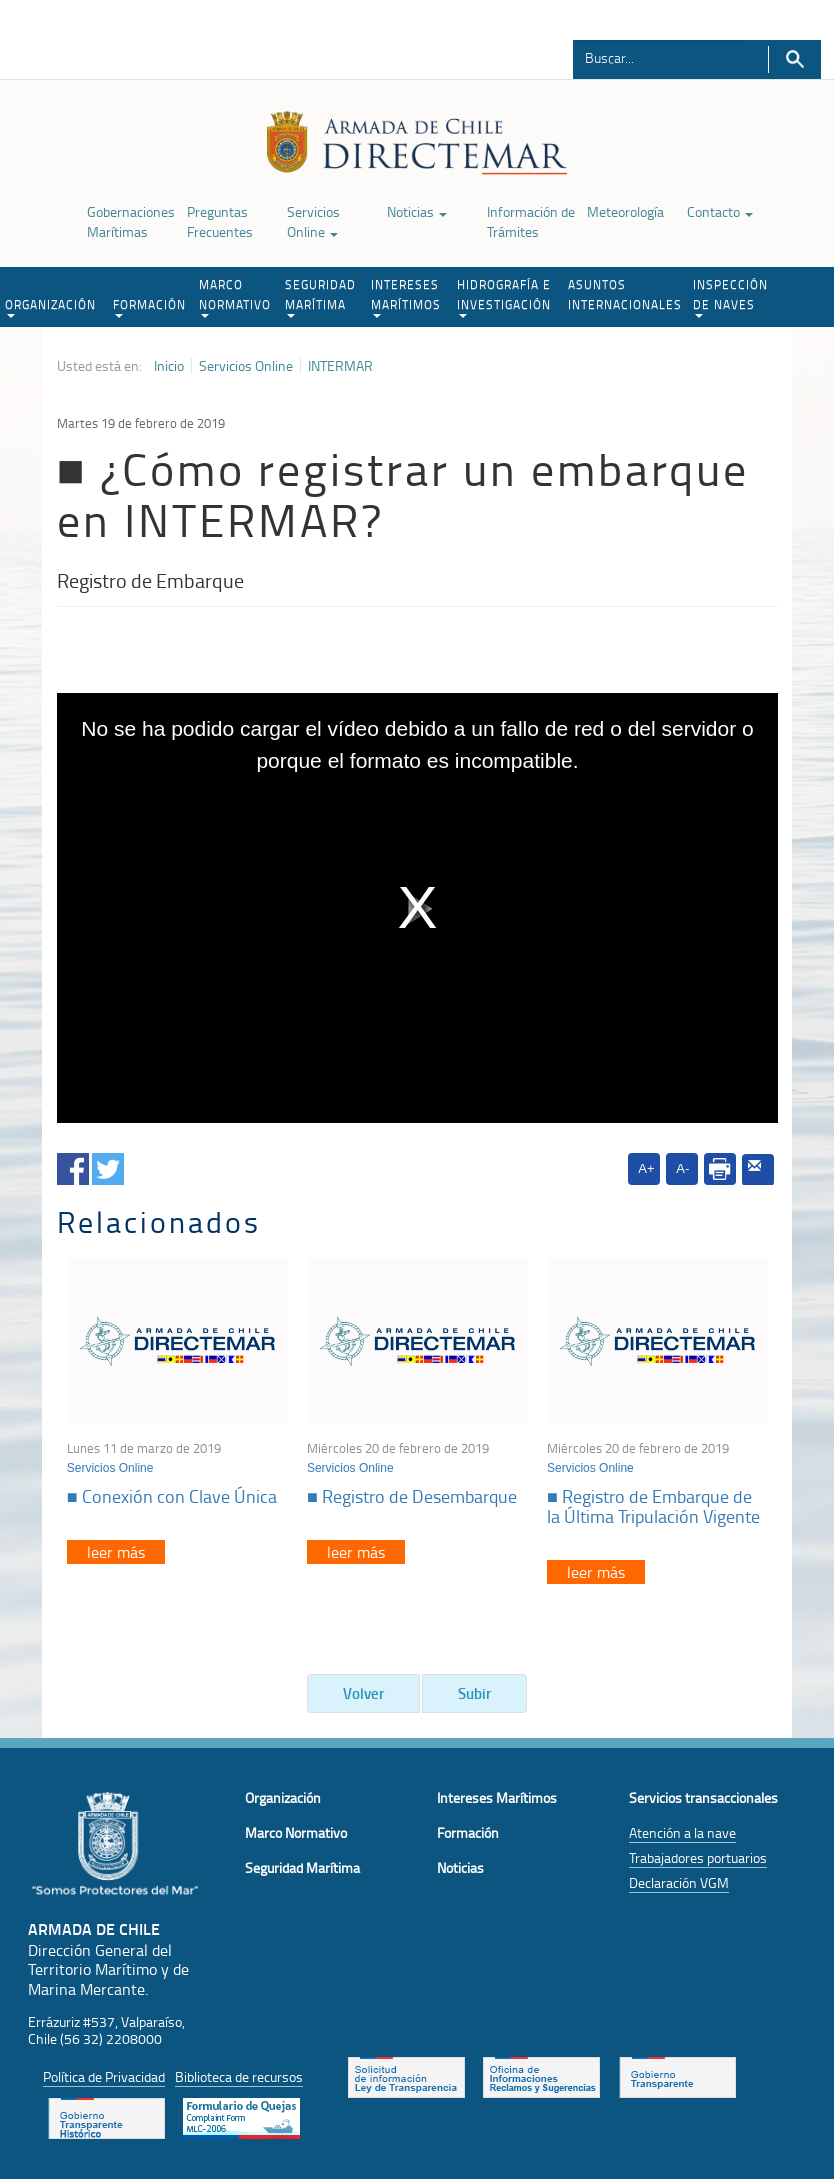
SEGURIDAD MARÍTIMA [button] (320, 297)
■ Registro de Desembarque (412, 1496)
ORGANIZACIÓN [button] (50, 307)
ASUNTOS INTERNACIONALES (625, 294)
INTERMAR (340, 366)
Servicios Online (313, 221)
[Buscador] (659, 57)
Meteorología (625, 211)
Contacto (720, 211)
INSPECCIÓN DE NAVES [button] (730, 297)
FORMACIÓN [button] (149, 307)
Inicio (169, 366)
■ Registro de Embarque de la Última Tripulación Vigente (653, 1506)
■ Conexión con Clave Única (172, 1496)
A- (682, 1168)
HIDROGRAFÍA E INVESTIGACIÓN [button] (504, 297)
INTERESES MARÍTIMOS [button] (406, 297)
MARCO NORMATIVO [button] (235, 297)
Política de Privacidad (104, 2076)
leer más (116, 1552)
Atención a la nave (682, 1832)
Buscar (794, 59)
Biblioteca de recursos (239, 2076)
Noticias (417, 211)
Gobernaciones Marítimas (131, 221)
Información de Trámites (531, 221)
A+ (646, 1168)
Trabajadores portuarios (698, 1857)
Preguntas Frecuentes (220, 221)
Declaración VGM (679, 1882)
